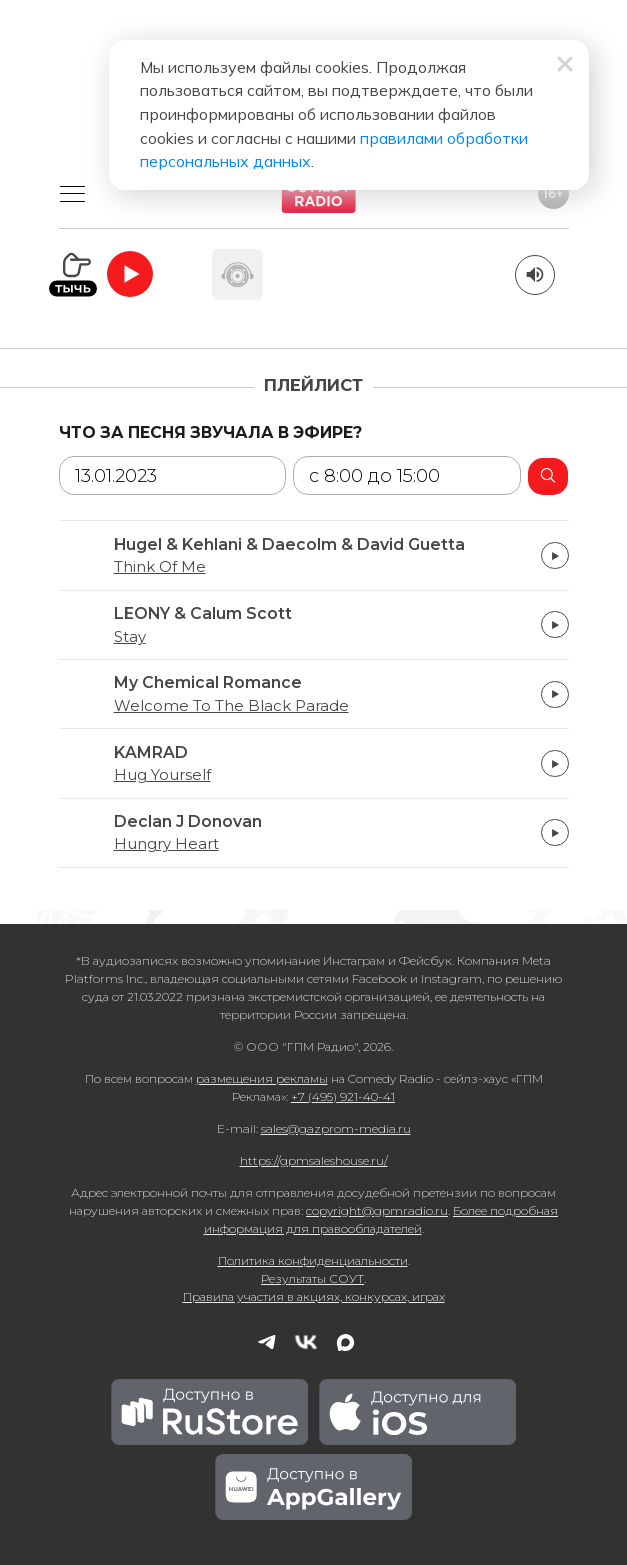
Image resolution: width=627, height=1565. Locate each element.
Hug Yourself (162, 775)
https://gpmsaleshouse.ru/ (314, 1160)
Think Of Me (160, 567)
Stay (130, 637)
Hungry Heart (166, 844)
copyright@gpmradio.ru (377, 1210)
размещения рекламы (262, 1078)
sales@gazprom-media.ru (336, 1128)
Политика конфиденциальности (313, 1260)
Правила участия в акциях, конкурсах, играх (314, 1296)
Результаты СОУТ (312, 1278)
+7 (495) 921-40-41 (343, 1096)
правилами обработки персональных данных (259, 140)
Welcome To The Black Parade (231, 706)
